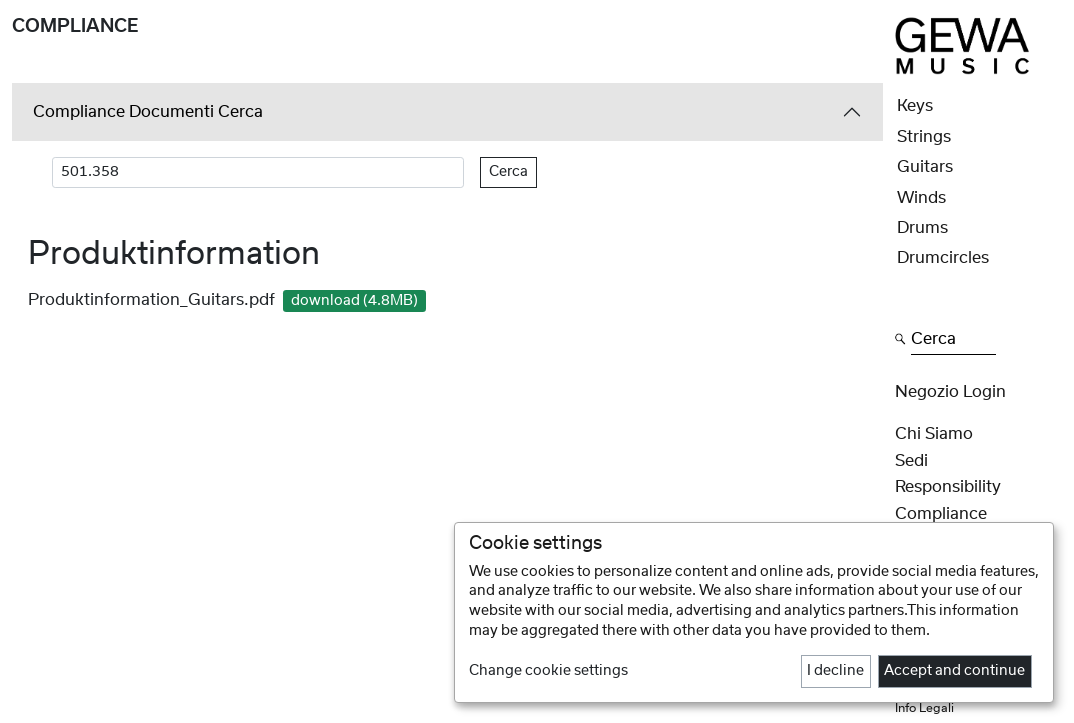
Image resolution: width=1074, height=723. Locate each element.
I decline (835, 671)
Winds (921, 198)
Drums (922, 228)
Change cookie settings (548, 671)
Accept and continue (954, 671)
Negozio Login (950, 392)
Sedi (911, 461)
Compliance (941, 514)
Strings (924, 137)
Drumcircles (943, 258)
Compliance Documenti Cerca (148, 112)
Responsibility (948, 487)
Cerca (508, 172)
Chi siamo (934, 434)
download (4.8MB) (354, 301)
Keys (915, 106)
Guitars (925, 167)
